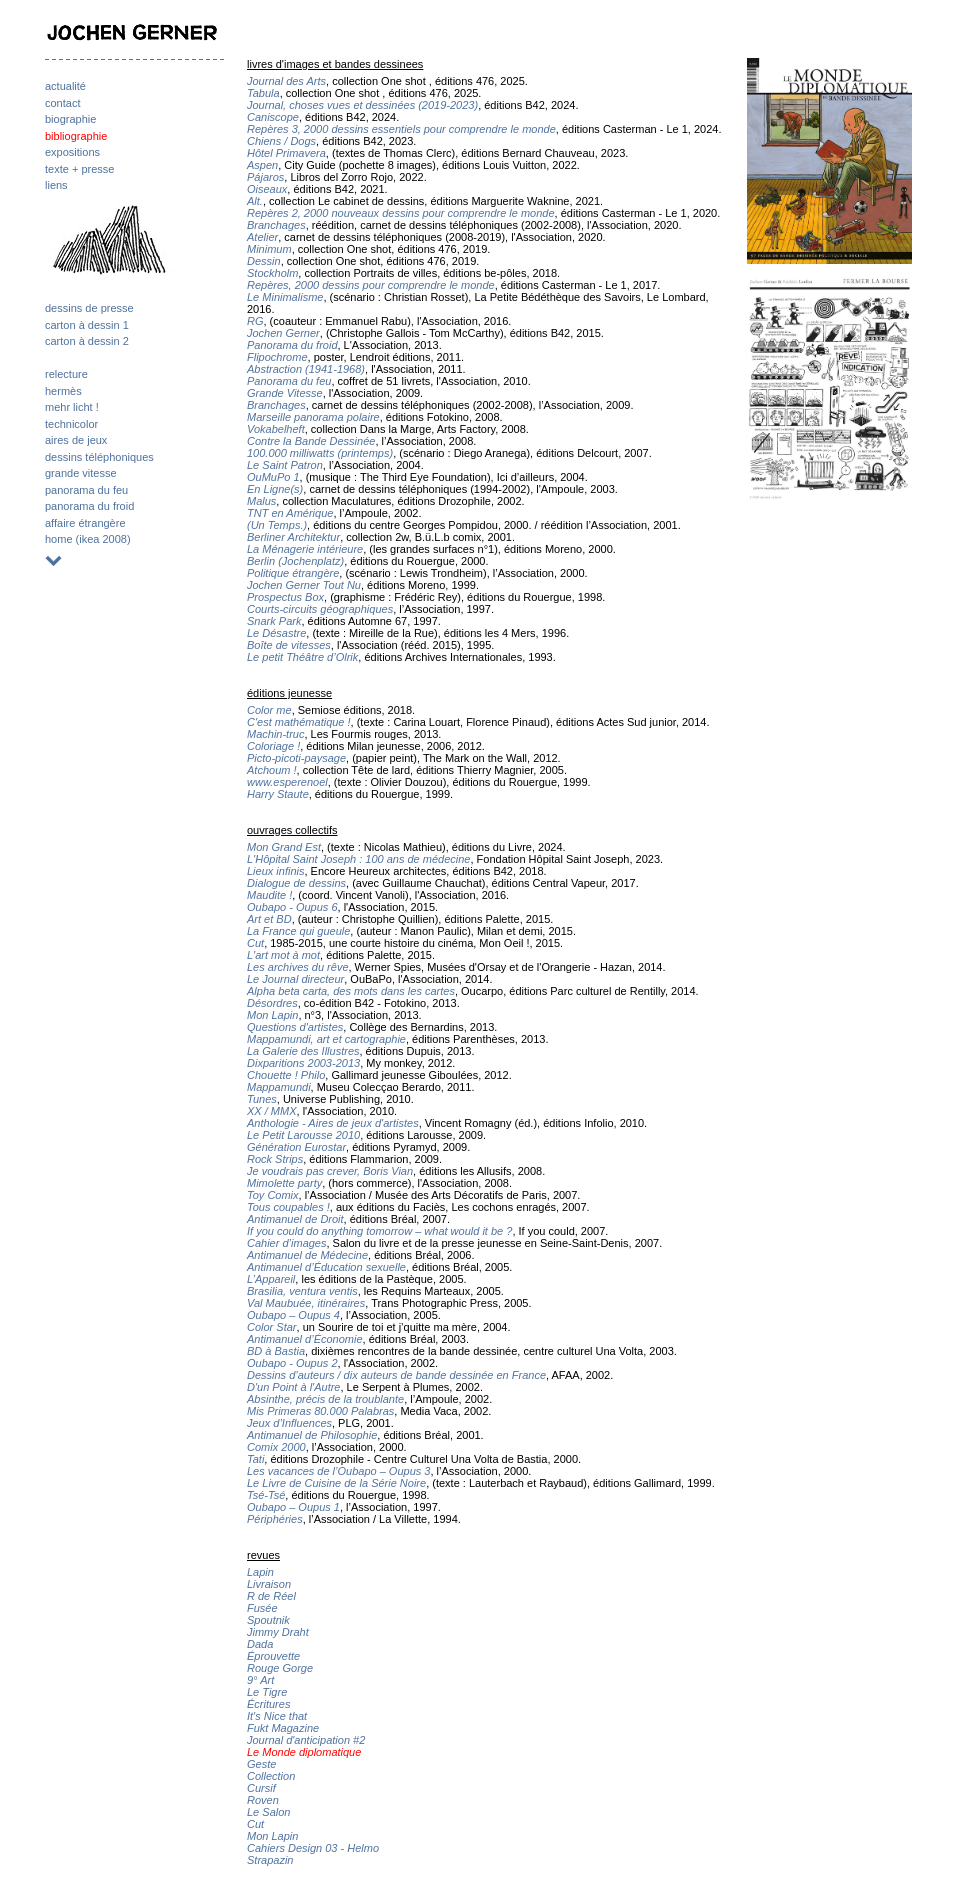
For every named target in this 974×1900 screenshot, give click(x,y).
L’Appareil (271, 1279)
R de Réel (271, 1596)
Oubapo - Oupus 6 (292, 907)
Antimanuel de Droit (295, 1219)
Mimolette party (284, 1183)
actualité (65, 86)
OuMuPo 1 (273, 477)
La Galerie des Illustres (303, 1051)
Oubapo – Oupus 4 (293, 1315)
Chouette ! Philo (286, 1075)
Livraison (269, 1584)
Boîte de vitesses (289, 645)
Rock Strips (275, 1159)
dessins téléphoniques (99, 457)
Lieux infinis (275, 871)
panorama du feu (86, 490)
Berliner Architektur (293, 537)
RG (255, 321)
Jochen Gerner (283, 333)
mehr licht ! (72, 407)
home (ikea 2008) (88, 539)
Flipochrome (277, 357)
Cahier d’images (286, 1243)
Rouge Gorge (280, 1668)
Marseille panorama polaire (313, 417)
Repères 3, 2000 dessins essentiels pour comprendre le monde (401, 129)
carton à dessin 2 (87, 341)
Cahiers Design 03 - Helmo (313, 1848)
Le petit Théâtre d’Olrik (302, 657)
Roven (263, 1800)
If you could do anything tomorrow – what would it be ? (379, 1231)
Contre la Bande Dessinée (311, 441)
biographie (70, 119)
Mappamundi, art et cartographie (326, 1039)
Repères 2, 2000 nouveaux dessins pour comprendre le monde (401, 213)
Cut (255, 943)
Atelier (262, 237)
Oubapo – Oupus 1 (293, 1507)
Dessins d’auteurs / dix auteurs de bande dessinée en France (396, 1375)
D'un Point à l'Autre (293, 1387)
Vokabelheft (276, 429)
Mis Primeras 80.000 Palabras (320, 1411)
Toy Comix (273, 1195)
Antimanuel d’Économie (305, 1339)
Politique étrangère (293, 573)
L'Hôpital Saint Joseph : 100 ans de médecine (358, 859)
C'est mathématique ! (299, 722)
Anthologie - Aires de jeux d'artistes (333, 1123)
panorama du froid (89, 506)
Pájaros (265, 177)
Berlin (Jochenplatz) (295, 561)
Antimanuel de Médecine (307, 1255)
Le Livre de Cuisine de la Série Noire (336, 1483)
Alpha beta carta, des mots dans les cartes (351, 991)
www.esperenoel (287, 782)
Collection (271, 1776)
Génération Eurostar (296, 1147)
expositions (72, 152)
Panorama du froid (292, 345)
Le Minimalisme (285, 297)
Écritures (268, 1704)
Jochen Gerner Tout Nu (304, 585)
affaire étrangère (85, 523)
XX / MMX (272, 1111)
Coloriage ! (273, 746)
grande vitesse (81, 473)
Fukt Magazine (283, 1728)
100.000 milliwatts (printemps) (320, 453)
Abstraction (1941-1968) (306, 369)
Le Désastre (276, 633)
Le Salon (268, 1812)
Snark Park (274, 621)
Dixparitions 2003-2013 (303, 1063)
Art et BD (269, 919)
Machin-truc (275, 734)
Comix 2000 (276, 1447)
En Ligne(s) (275, 489)
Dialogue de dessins (296, 883)
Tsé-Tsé (266, 1495)
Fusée (262, 1608)
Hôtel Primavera (286, 153)
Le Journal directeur (295, 979)
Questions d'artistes (295, 1027)
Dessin (264, 261)
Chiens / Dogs (281, 141)
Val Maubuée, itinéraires (306, 1303)
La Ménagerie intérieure (305, 549)
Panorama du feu (289, 381)
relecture (66, 374)
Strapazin (270, 1860)
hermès (63, 391)
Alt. (255, 201)
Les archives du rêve (298, 967)
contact (62, 103)
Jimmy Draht (278, 1632)
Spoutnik (268, 1620)
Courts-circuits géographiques (320, 609)
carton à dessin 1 (87, 325)
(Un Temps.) (277, 525)
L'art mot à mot (283, 955)
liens (56, 185)
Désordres (272, 1003)
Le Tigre (267, 1692)
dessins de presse (89, 308)
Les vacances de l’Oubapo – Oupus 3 (338, 1471)
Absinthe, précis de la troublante (325, 1399)
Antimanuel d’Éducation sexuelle (326, 1267)
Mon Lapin (272, 1015)
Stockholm (272, 273)
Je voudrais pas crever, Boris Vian (330, 1171)
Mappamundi (279, 1087)
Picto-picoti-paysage (296, 758)
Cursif (261, 1788)
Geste (261, 1764)
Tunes (262, 1099)
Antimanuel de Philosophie (312, 1435)
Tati (255, 1459)
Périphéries (275, 1519)
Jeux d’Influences (289, 1423)
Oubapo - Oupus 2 (292, 1363)
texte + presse (79, 169)
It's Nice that (277, 1716)
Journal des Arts (286, 81)
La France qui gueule (298, 931)
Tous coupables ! (288, 1207)
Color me (269, 710)
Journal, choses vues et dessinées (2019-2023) (362, 105)
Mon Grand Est (284, 847)
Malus (261, 501)
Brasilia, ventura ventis (302, 1291)
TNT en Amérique (290, 513)
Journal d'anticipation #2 (306, 1740)
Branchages (276, 225)
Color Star (272, 1327)
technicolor (71, 424)
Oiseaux (267, 189)
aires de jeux (76, 440)
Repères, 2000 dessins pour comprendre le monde (371, 285)
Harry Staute (278, 794)
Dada (260, 1644)
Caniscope (273, 117)
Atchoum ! (272, 770)
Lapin (260, 1572)
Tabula (263, 93)
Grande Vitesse (285, 393)
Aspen (262, 165)
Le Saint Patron (285, 465)
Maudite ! (269, 895)
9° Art (260, 1680)
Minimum (269, 249)
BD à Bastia (276, 1351)
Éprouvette (273, 1656)
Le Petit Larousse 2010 (303, 1135)
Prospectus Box (285, 597)
